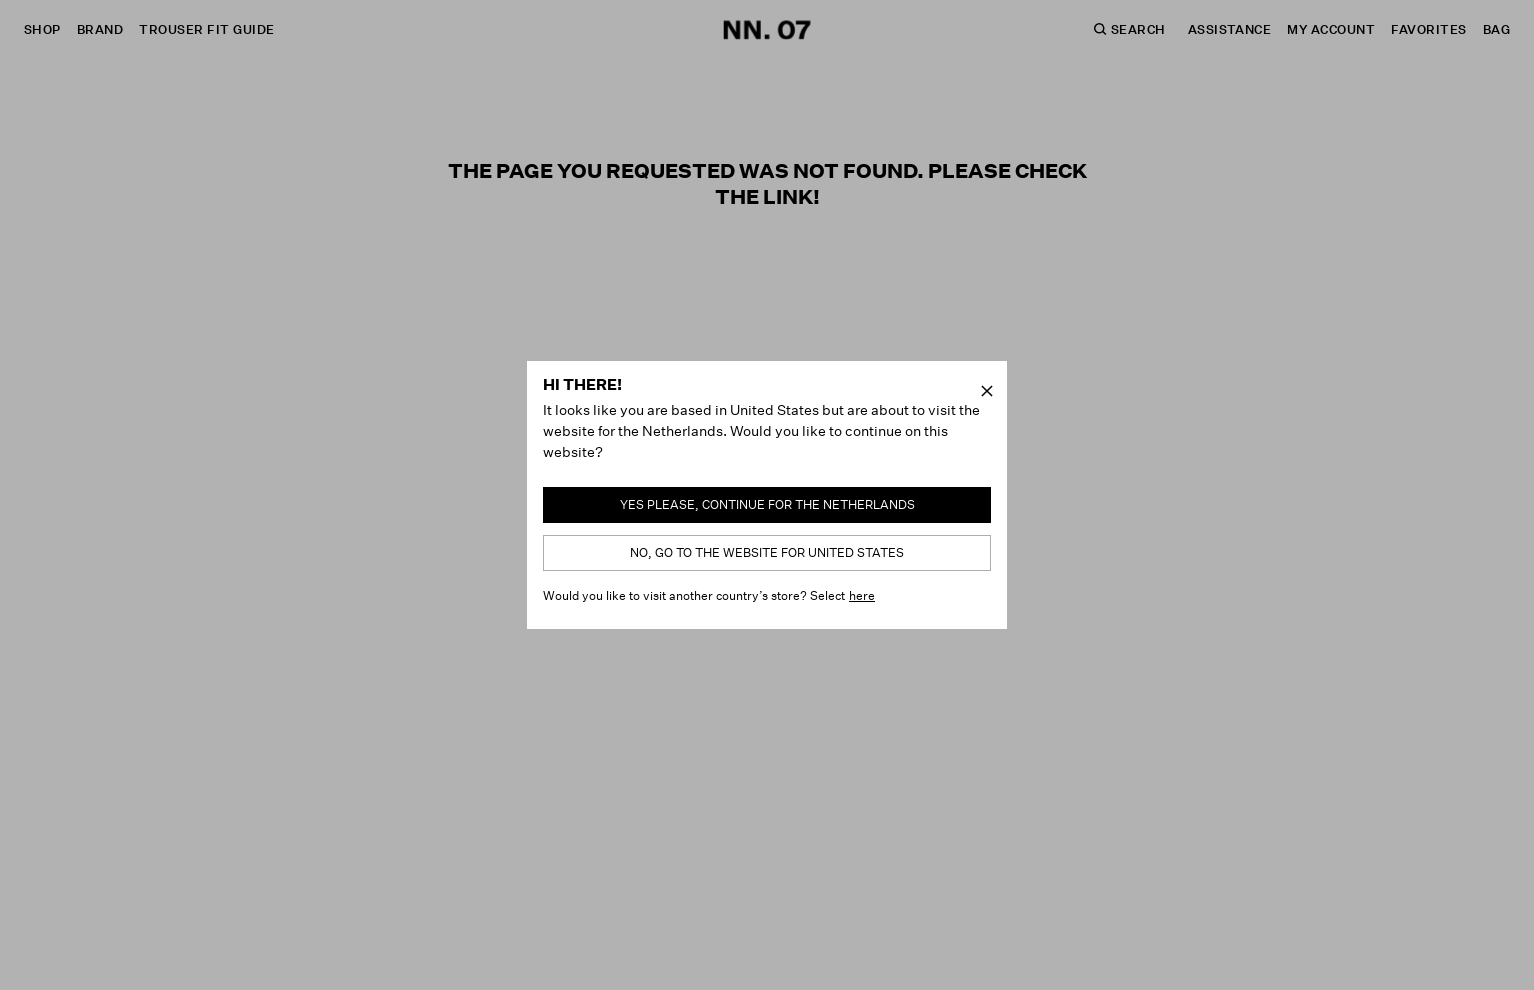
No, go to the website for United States (767, 552)
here (862, 595)
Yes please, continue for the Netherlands (767, 504)
